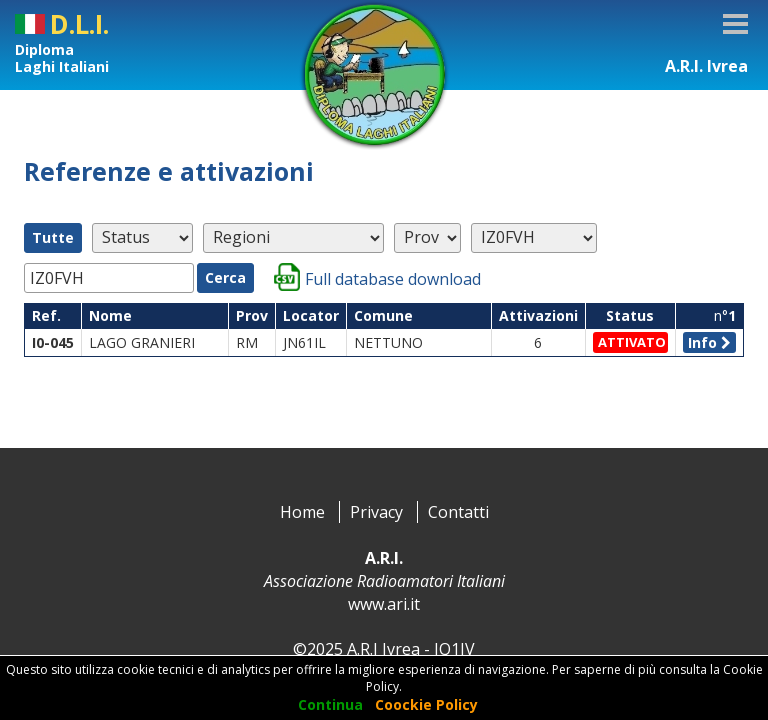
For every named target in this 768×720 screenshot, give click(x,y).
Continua (330, 704)
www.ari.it (384, 604)
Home (302, 512)
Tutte (53, 237)
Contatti (458, 512)
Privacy (376, 512)
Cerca (225, 277)
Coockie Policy (426, 704)
